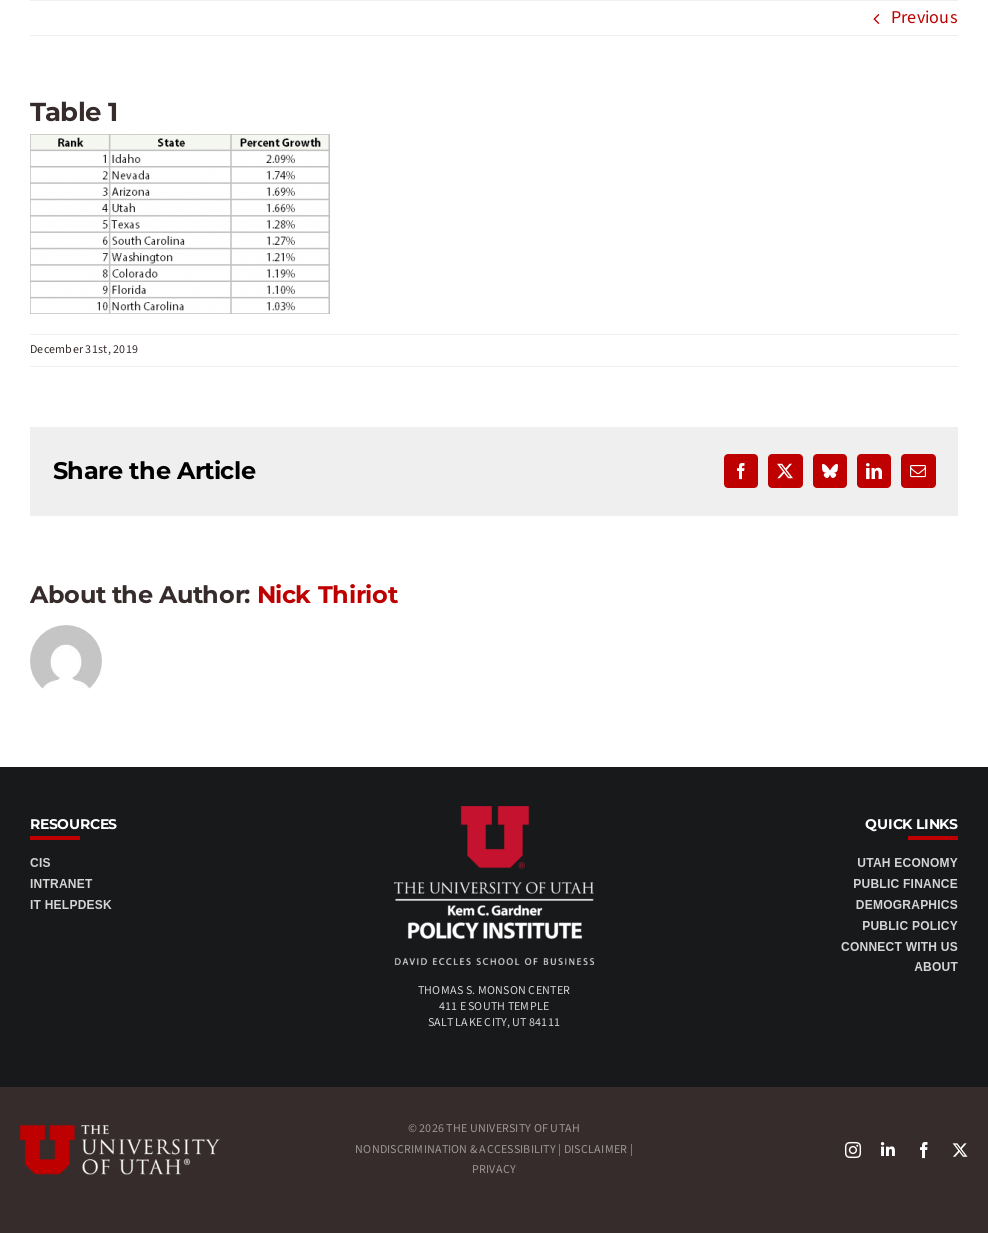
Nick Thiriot (327, 594)
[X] (960, 1150)
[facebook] (924, 1150)
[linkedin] (888, 1150)
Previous (924, 17)
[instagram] (853, 1150)
